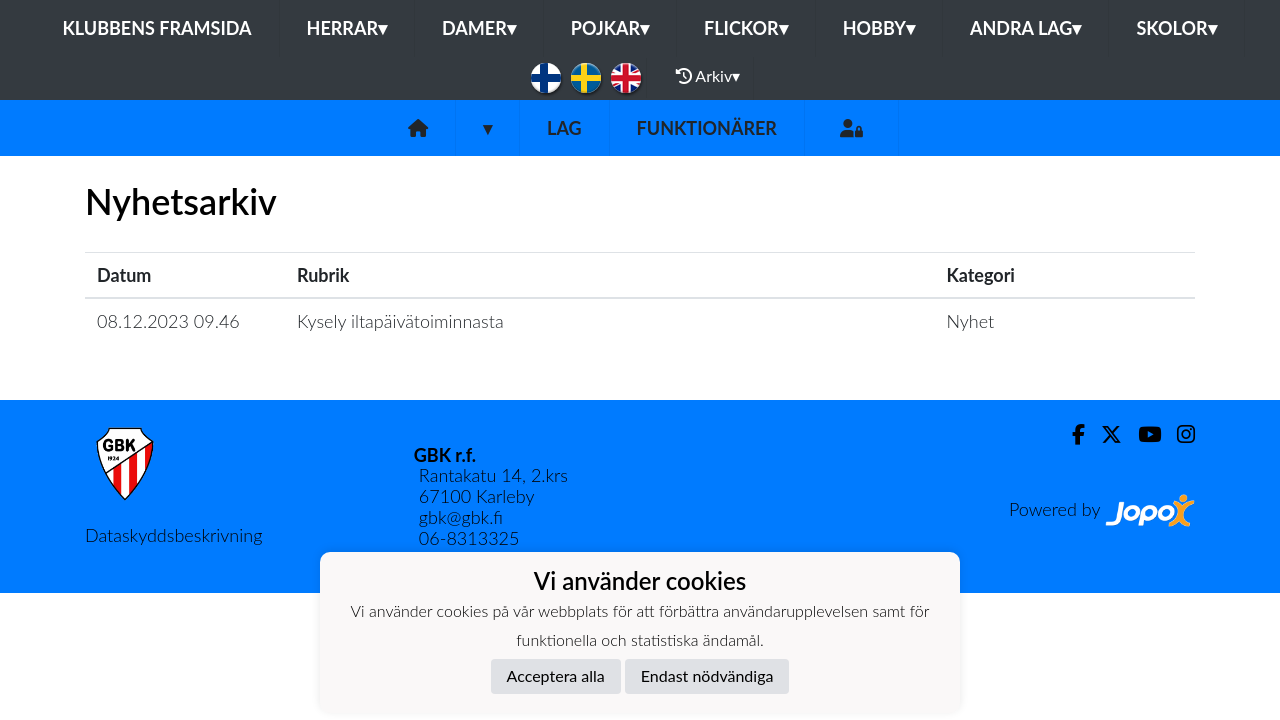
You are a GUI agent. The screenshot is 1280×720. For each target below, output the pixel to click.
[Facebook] (1070, 434)
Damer (479, 28)
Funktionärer (707, 128)
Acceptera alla (556, 675)
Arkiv (708, 76)
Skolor (1176, 28)
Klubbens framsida (156, 28)
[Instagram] (1178, 434)
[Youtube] (1141, 434)
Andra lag (1025, 28)
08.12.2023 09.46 (168, 321)
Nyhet (970, 321)
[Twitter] (1103, 434)
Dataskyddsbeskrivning (173, 535)
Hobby (879, 28)
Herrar (347, 28)
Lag (564, 128)
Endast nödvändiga (707, 675)
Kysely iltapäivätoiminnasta (400, 321)
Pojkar (610, 28)
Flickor (746, 28)
